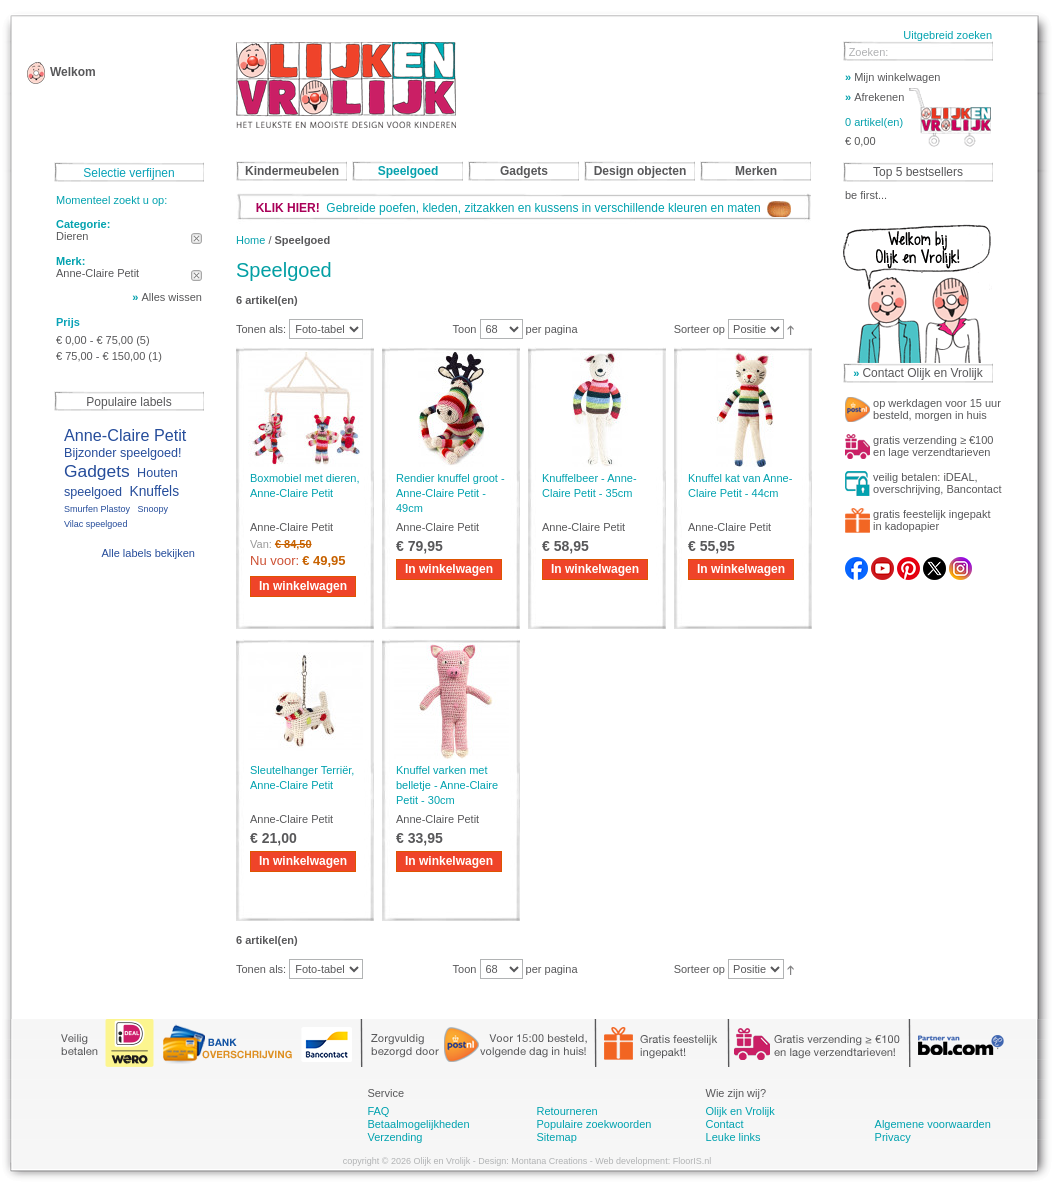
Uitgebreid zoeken (947, 35)
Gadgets (97, 471)
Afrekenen (874, 97)
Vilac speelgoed (95, 524)
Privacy (893, 1137)
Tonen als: (261, 329)
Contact (725, 1124)
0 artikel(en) (874, 122)
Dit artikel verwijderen (196, 238)
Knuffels (154, 491)
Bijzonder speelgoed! (123, 453)
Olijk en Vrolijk (740, 1111)
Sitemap (556, 1137)
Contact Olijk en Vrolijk (922, 373)
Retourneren (566, 1111)
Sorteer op (699, 329)
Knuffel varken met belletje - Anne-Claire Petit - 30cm (447, 785)
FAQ (378, 1111)
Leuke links (733, 1137)
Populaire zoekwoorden (593, 1124)
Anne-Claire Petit (125, 435)
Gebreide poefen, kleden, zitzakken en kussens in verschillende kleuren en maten (524, 208)
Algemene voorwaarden (933, 1124)
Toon (465, 329)
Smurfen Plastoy (97, 509)
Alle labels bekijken (148, 553)
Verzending (394, 1137)
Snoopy (152, 509)
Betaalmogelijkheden (418, 1124)
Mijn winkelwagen (892, 77)
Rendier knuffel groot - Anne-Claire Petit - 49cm (450, 493)
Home (250, 240)
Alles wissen (171, 297)
